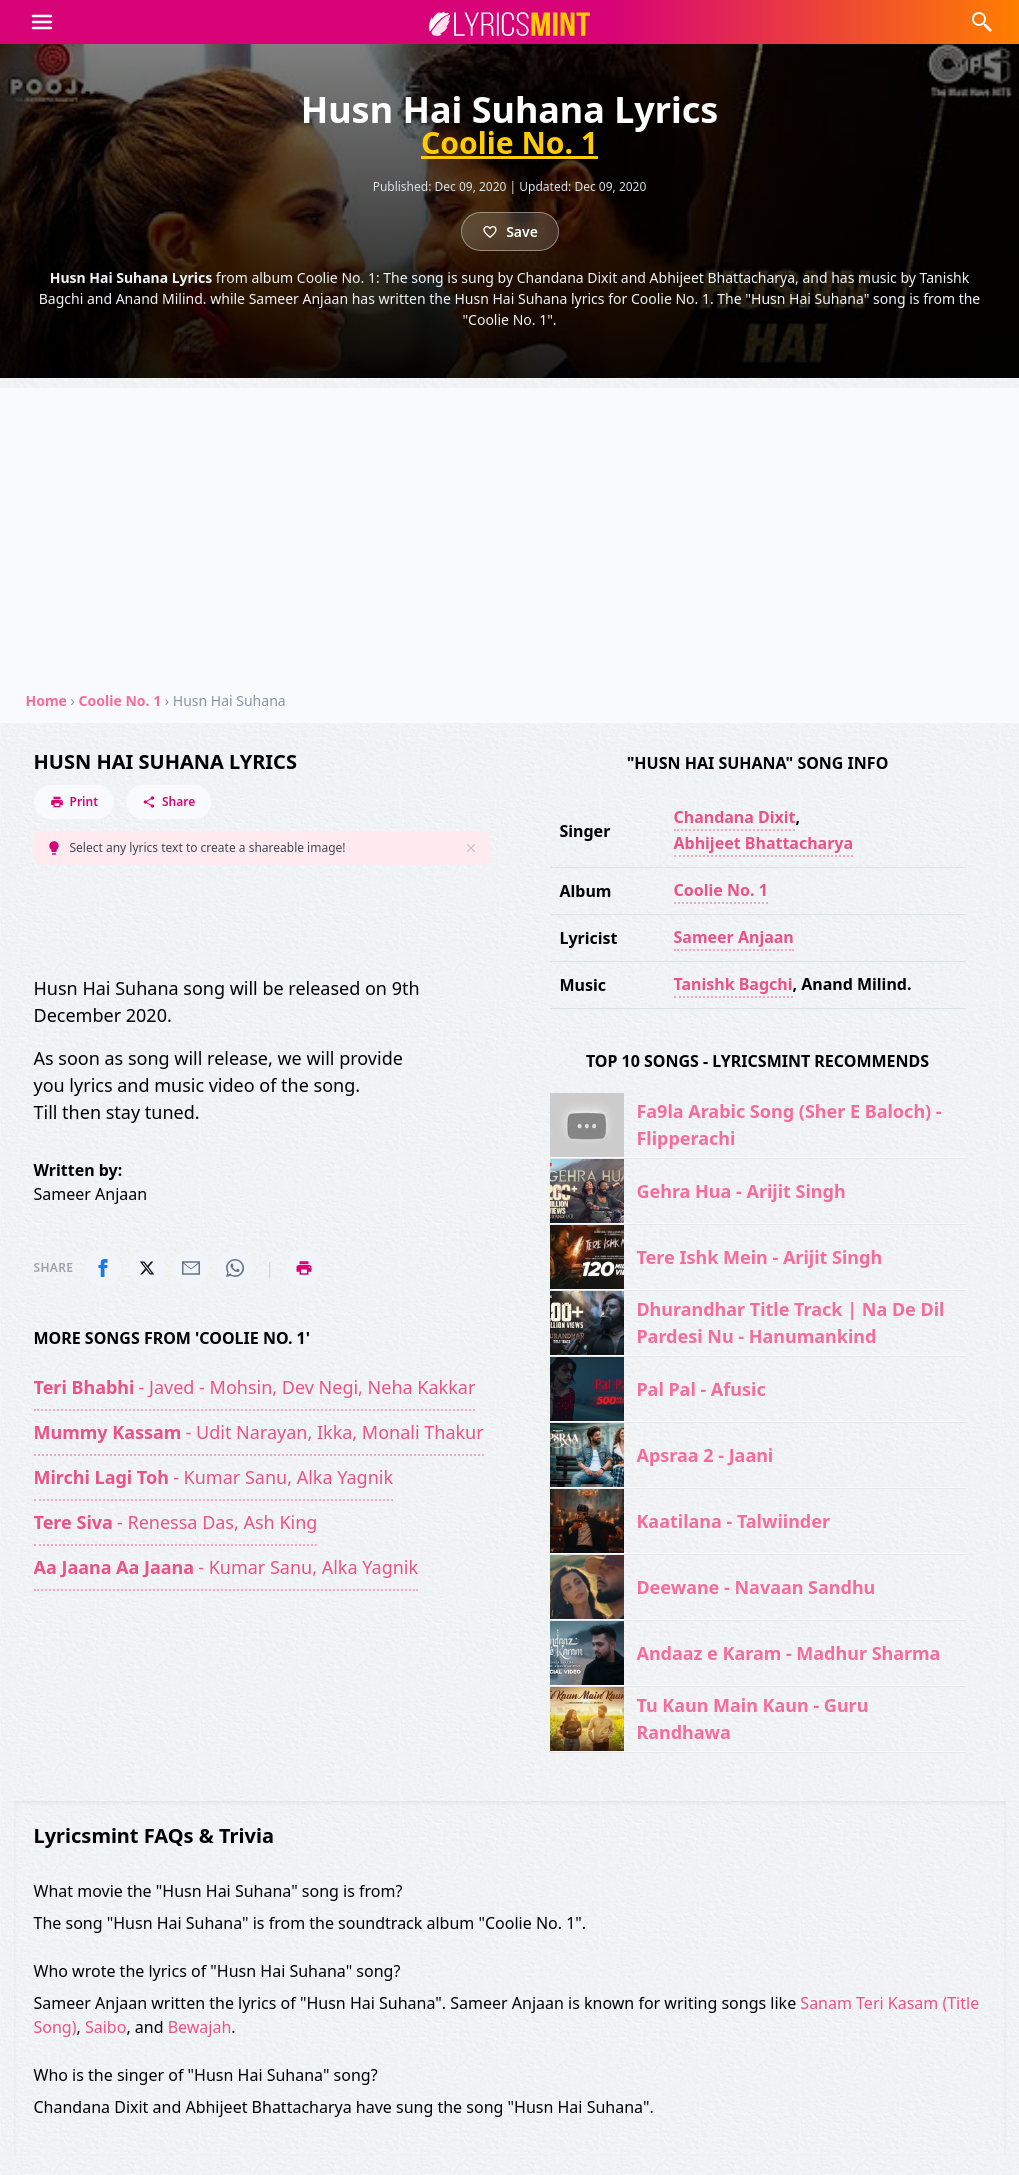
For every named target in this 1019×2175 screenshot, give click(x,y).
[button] (42, 22)
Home (46, 700)
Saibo (105, 2027)
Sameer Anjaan (734, 937)
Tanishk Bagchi (733, 984)
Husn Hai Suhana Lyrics (165, 761)
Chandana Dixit (735, 817)
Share (168, 801)
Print (74, 801)
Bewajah (200, 2027)
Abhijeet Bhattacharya (764, 843)
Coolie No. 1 (509, 143)
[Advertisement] (509, 528)
